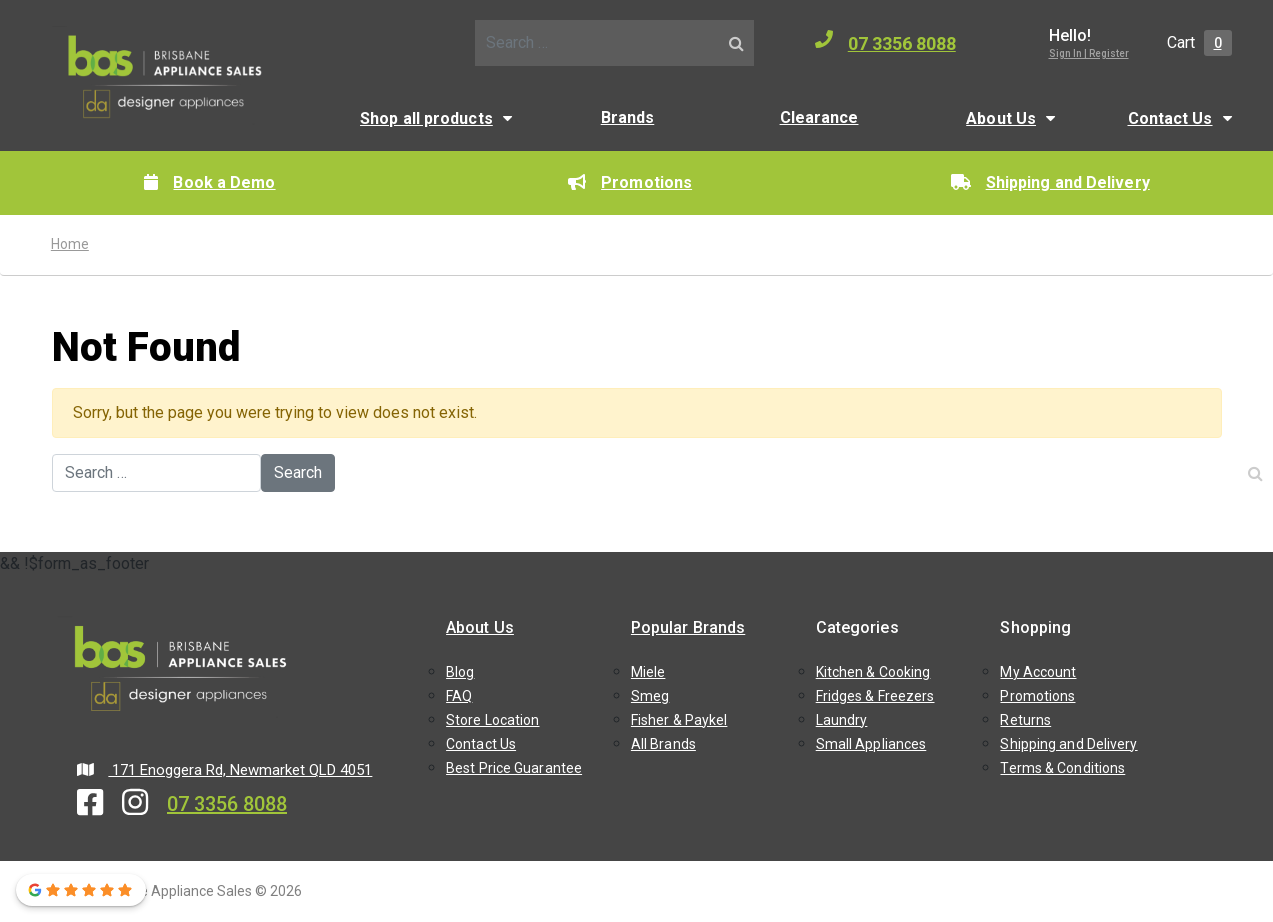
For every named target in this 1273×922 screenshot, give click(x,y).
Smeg (650, 696)
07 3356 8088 (885, 42)
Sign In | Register (1089, 53)
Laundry (842, 720)
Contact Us (1170, 118)
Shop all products (426, 118)
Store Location (492, 720)
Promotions (630, 182)
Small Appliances (871, 744)
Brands (628, 117)
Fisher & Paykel (679, 720)
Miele (648, 672)
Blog (460, 672)
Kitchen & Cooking (873, 672)
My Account (1038, 672)
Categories (857, 627)
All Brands (663, 744)
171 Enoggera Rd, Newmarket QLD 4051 (225, 770)
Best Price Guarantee (514, 768)
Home (70, 244)
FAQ (459, 696)
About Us (1001, 118)
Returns (1025, 720)
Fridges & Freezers (875, 696)
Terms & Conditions (1062, 768)
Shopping (1035, 627)
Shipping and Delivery (1050, 182)
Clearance (819, 117)
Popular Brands (688, 627)
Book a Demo (209, 182)
